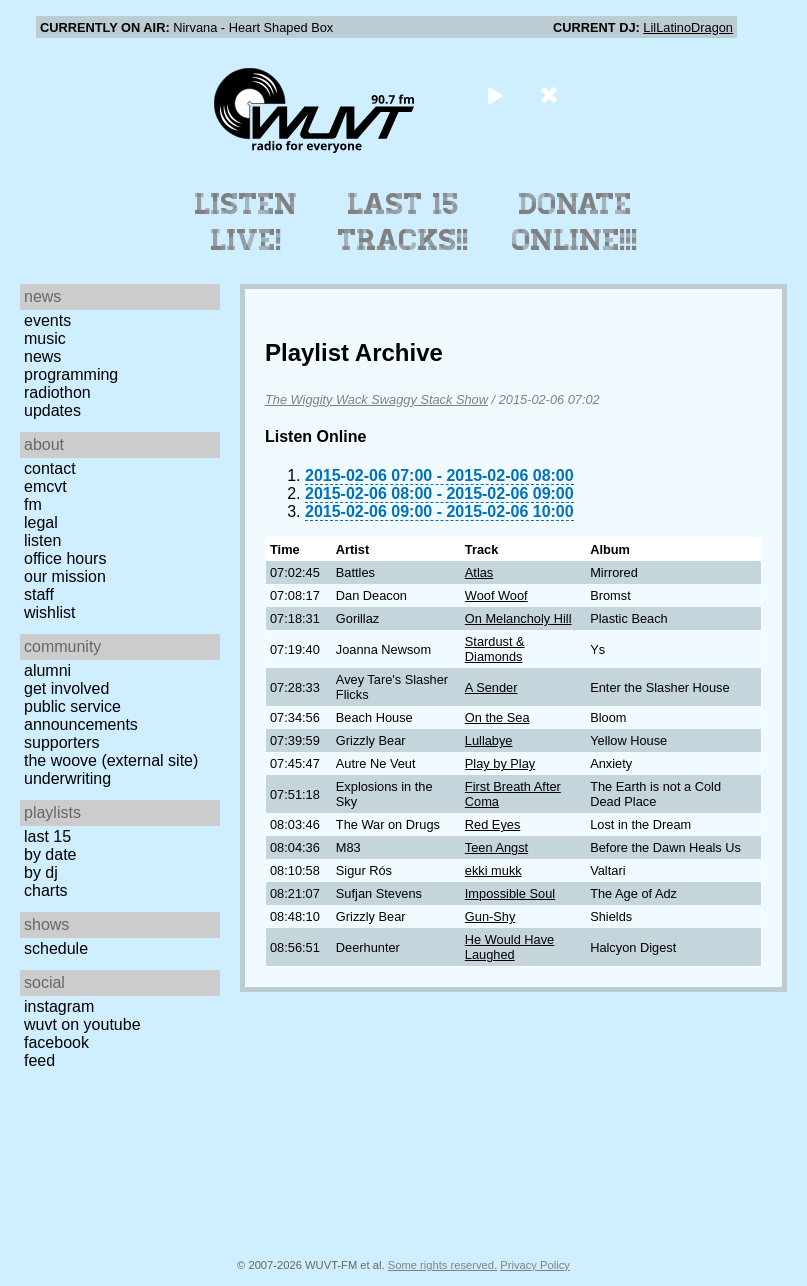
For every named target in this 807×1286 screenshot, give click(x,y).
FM (33, 504)
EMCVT (45, 486)
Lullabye (489, 740)
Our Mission (65, 576)
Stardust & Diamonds (495, 649)
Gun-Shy (490, 916)
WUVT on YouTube (82, 1024)
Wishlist (50, 612)
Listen (42, 540)
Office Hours (65, 558)
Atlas (479, 572)
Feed (39, 1060)
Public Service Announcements (81, 715)
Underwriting (67, 778)
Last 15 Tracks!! (403, 222)
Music (45, 338)
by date (50, 854)
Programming (71, 374)
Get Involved (66, 688)
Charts (46, 890)
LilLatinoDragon (688, 27)
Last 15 (47, 836)
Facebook (56, 1042)
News (42, 356)
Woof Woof (496, 595)
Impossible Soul (510, 893)
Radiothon (57, 392)
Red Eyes (492, 824)
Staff (39, 594)
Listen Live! (246, 222)
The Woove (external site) (111, 760)
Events (47, 320)
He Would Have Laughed (509, 947)
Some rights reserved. (442, 1265)
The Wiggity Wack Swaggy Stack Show (376, 399)
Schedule (56, 948)
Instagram (59, 1006)
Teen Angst (496, 847)
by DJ (41, 872)
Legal (41, 522)
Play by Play (500, 763)
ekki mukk (493, 870)
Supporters (62, 742)
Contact (50, 468)
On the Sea (497, 717)
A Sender (491, 687)
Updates (52, 410)
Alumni (47, 670)
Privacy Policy (535, 1265)
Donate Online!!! (575, 222)
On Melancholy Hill (518, 618)
